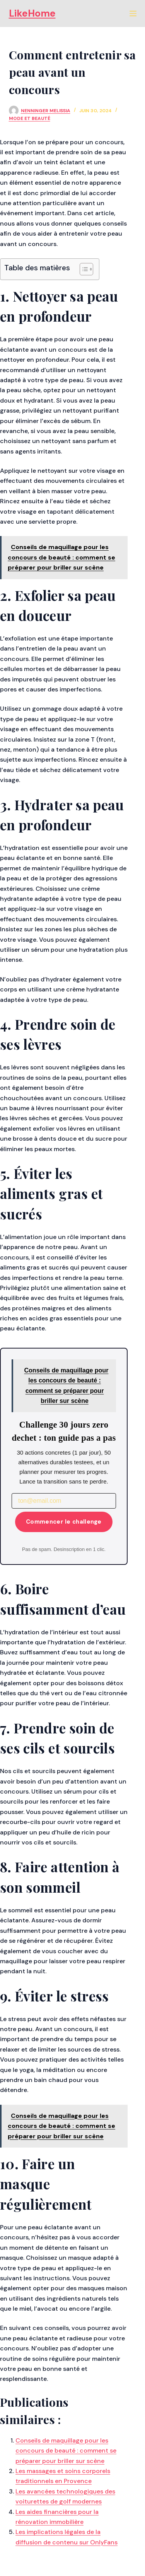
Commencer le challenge (64, 1522)
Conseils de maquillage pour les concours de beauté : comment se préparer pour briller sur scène (65, 2450)
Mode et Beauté (29, 118)
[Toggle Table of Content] (82, 269)
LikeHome (32, 13)
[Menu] (133, 13)
